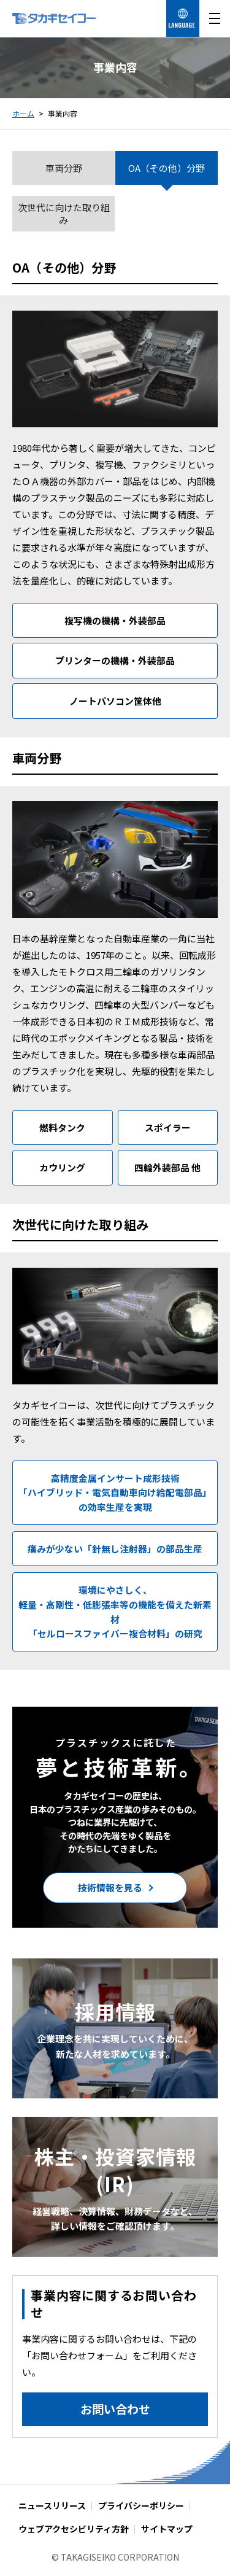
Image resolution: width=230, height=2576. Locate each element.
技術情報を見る (110, 1887)
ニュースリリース (52, 2505)
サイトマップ (167, 2529)
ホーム (23, 113)
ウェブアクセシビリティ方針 (73, 2529)
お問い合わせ (115, 2409)
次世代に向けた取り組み (64, 214)
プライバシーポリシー (141, 2505)
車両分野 (63, 167)
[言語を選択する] (182, 18)
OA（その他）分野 (166, 167)
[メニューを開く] (214, 18)
